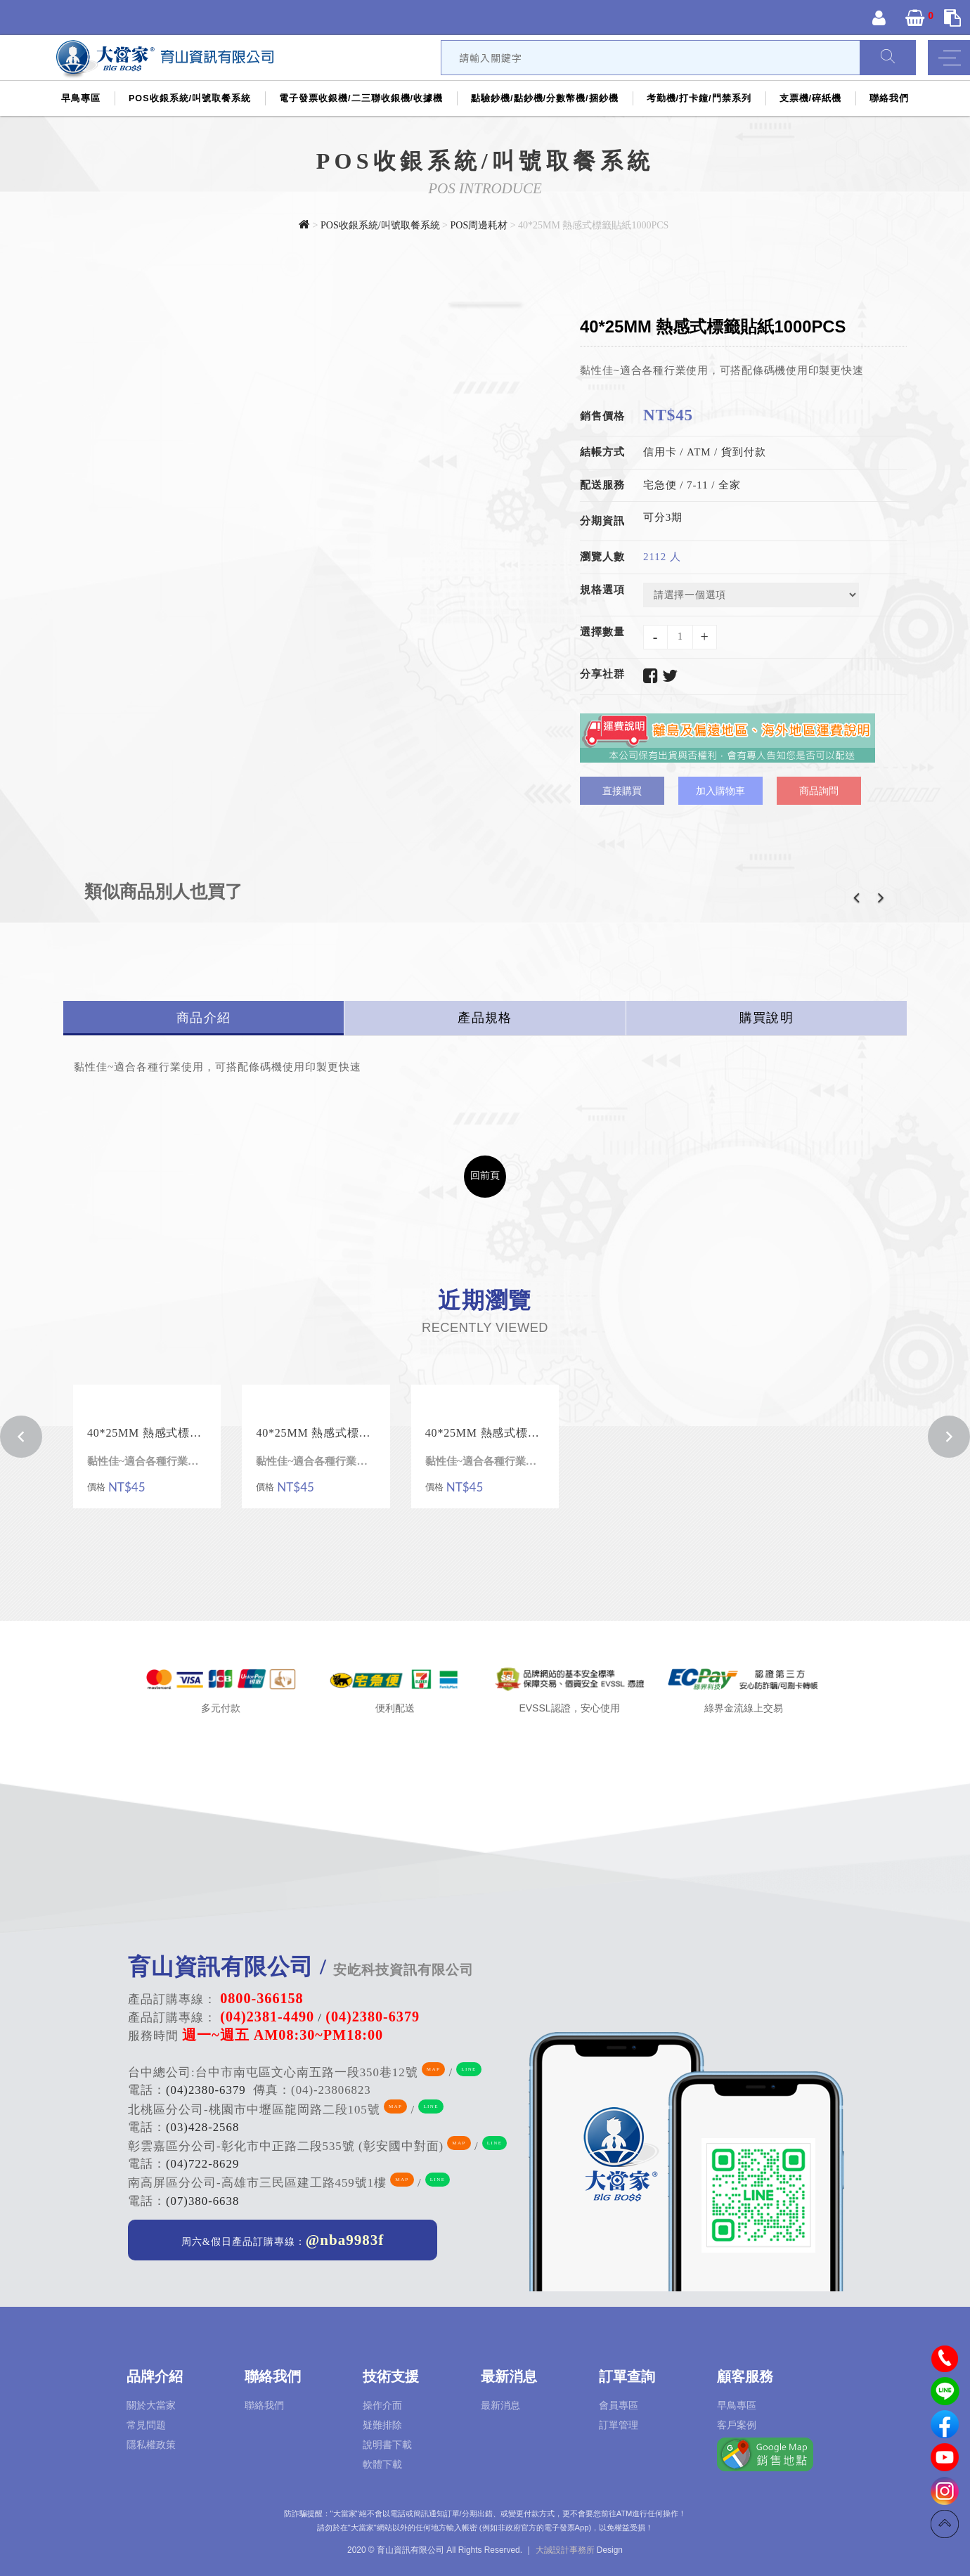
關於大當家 (151, 2405)
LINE (469, 2069)
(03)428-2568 (202, 2127)
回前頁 (485, 1175)
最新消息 (500, 2405)
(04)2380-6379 (206, 2090)
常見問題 (146, 2425)
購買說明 (766, 1018)
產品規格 (485, 1018)
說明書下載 (387, 2444)
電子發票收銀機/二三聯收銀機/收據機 (361, 98)
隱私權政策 (151, 2444)
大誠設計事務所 (565, 2550)
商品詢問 (819, 790)
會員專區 (618, 2405)
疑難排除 (382, 2425)
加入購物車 (720, 790)
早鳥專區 (81, 98)
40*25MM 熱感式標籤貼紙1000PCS (147, 1433)
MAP (433, 2069)
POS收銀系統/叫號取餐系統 (190, 98)
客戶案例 (736, 2425)
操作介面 (382, 2405)
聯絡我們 (889, 98)
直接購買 (622, 790)
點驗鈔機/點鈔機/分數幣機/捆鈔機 (545, 98)
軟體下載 (382, 2464)
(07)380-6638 (202, 2201)
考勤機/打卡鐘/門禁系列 (699, 98)
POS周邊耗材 (480, 225)
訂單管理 (618, 2425)
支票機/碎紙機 (811, 98)
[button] (856, 902)
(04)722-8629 (202, 2163)
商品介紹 (203, 1018)
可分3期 (663, 517)
